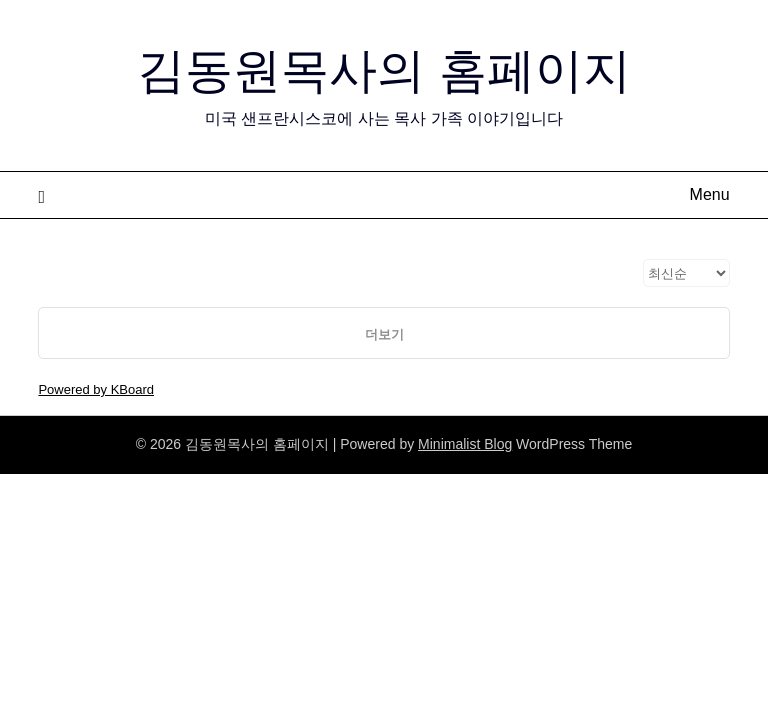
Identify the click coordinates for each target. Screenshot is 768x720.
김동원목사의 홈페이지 (383, 70)
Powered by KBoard (96, 389)
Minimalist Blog (465, 444)
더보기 (384, 334)
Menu (710, 194)
